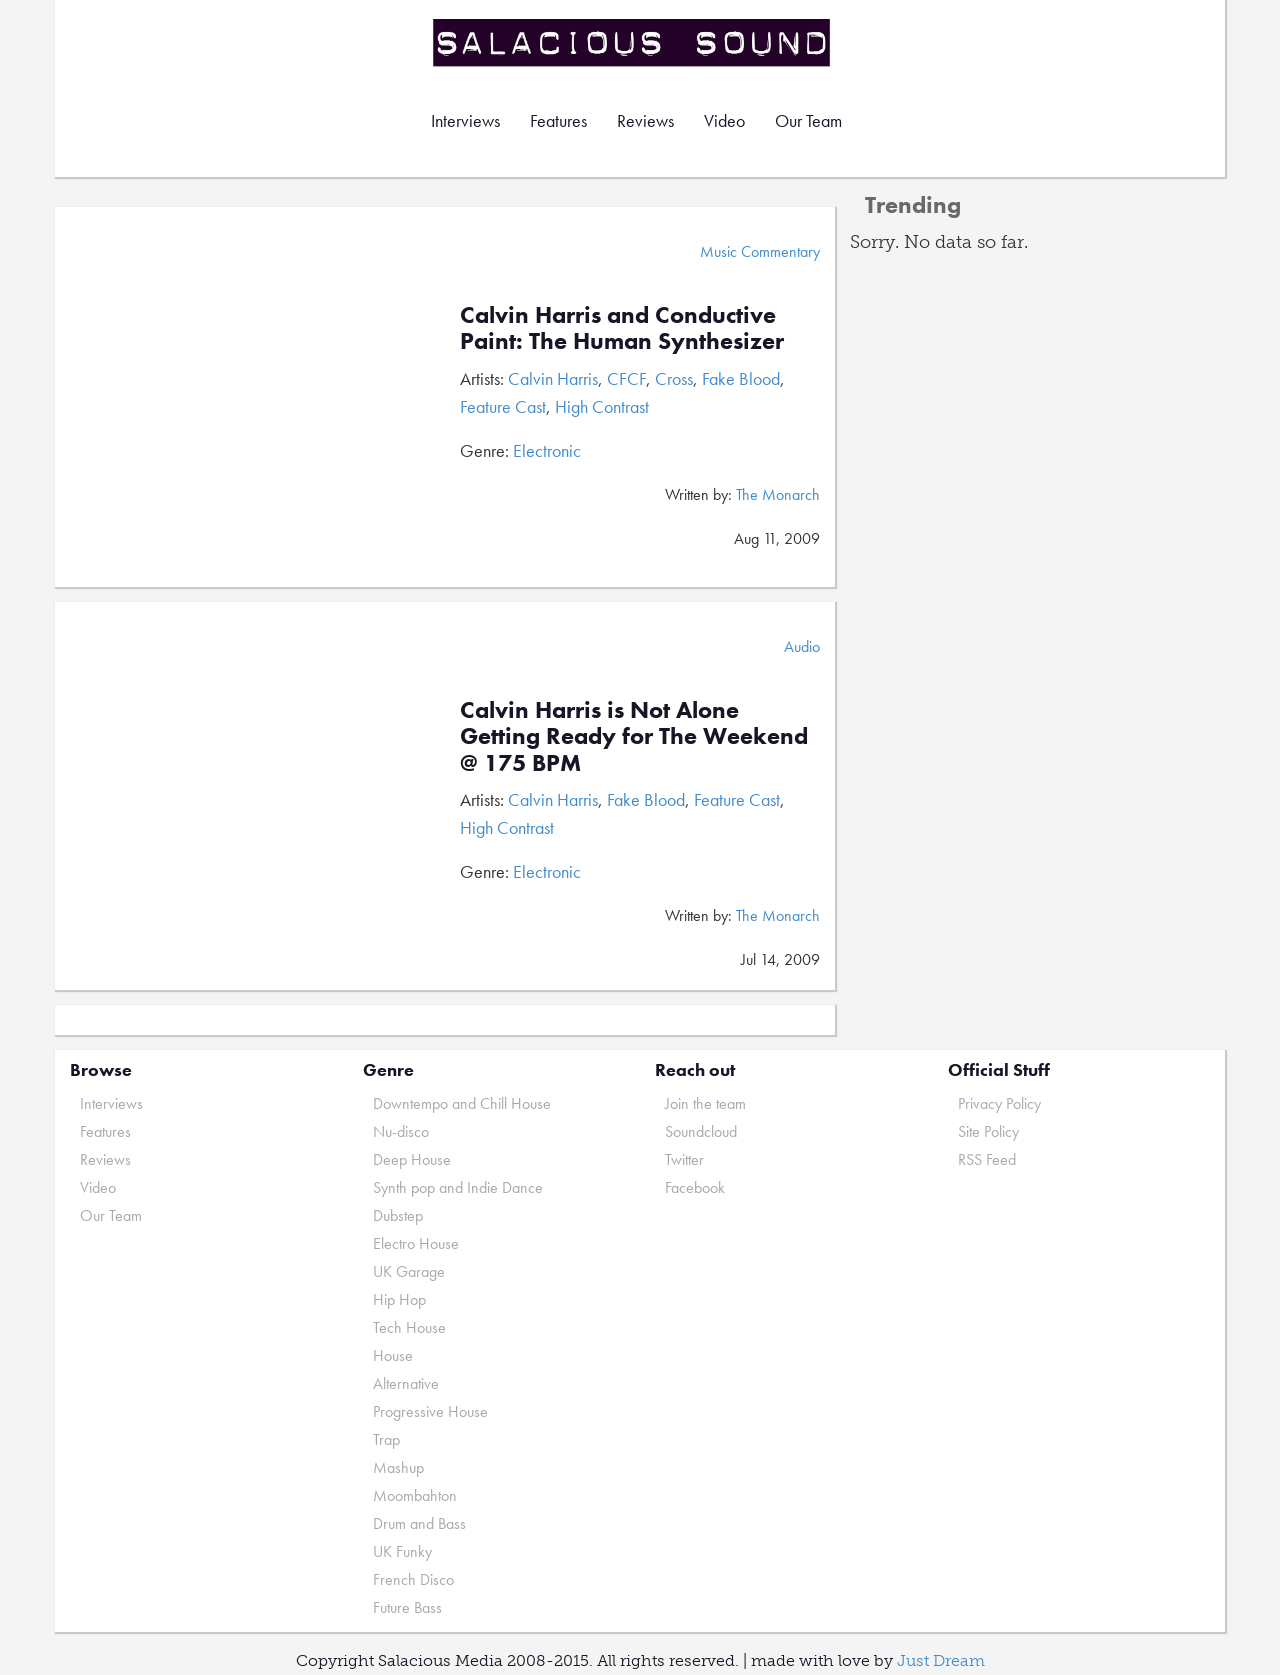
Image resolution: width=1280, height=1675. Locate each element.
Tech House (409, 1327)
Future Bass (407, 1607)
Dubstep (398, 1215)
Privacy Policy (999, 1103)
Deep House (412, 1159)
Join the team (705, 1103)
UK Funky (402, 1551)
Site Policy (988, 1131)
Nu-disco (401, 1131)
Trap (386, 1439)
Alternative (406, 1383)
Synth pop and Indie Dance (458, 1187)
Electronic (547, 450)
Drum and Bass (419, 1523)
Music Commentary (760, 251)
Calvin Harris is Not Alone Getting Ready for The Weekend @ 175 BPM (634, 736)
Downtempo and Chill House (462, 1103)
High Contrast (602, 406)
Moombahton (415, 1495)
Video (724, 120)
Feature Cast (503, 406)
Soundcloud (701, 1131)
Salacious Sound (633, 42)
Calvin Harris (553, 378)
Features (558, 120)
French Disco (413, 1579)
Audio (802, 646)
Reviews (645, 120)
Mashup (398, 1467)
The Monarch (778, 494)
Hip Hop (399, 1299)
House (393, 1355)
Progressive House (430, 1411)
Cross (674, 378)
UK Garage (409, 1271)
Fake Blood (741, 378)
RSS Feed (987, 1159)
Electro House (416, 1243)
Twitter (684, 1159)
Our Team (808, 120)
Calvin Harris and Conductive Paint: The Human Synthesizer (622, 327)
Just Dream (941, 1660)
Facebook (695, 1187)
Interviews (465, 120)
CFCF (626, 378)
